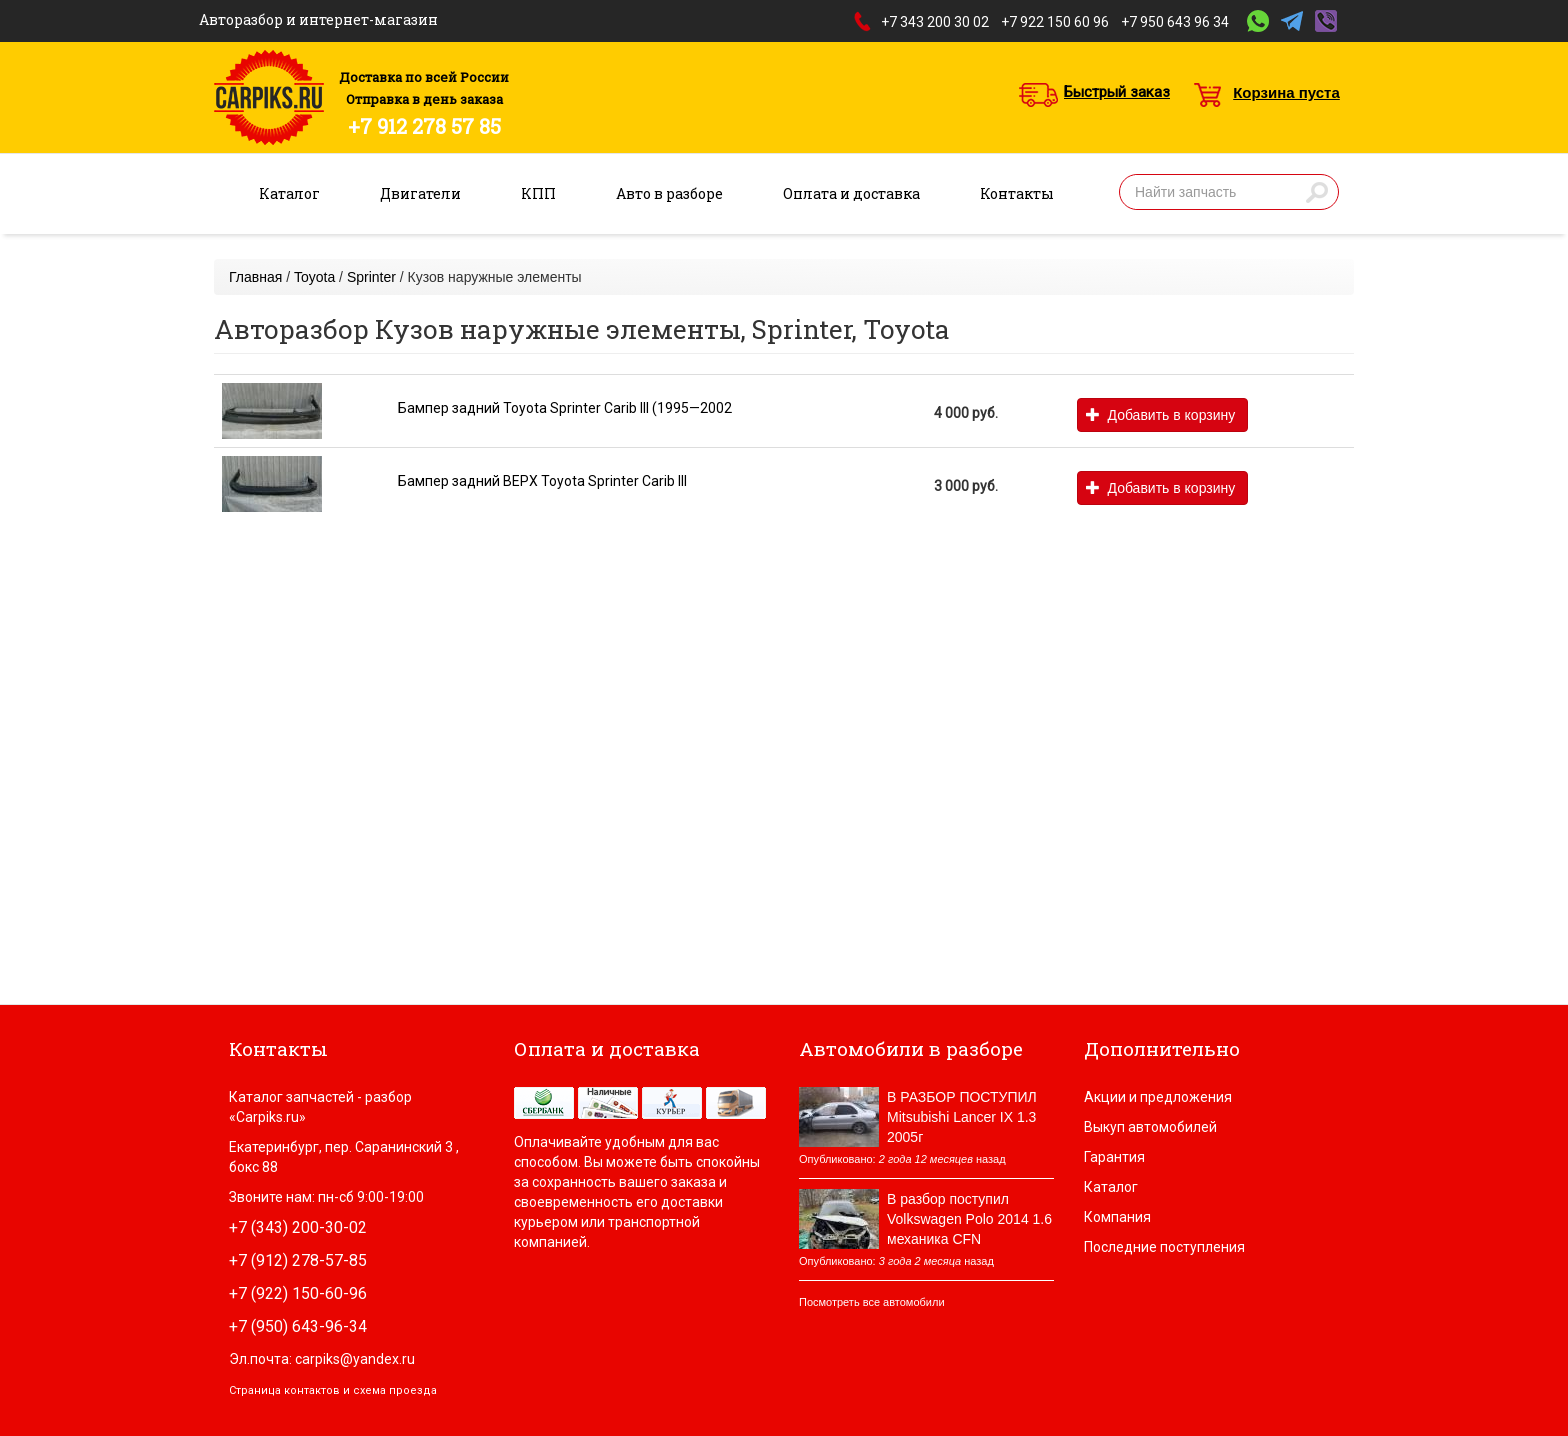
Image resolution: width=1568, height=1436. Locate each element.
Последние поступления (1164, 1247)
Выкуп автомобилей (1150, 1127)
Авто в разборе (669, 193)
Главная (255, 277)
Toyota (314, 277)
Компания (1117, 1217)
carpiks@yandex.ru (355, 1359)
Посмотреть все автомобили (872, 1302)
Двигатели (420, 193)
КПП (538, 193)
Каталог (289, 193)
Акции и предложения (1158, 1097)
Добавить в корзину (1160, 415)
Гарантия (1114, 1157)
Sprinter (371, 277)
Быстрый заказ (1117, 92)
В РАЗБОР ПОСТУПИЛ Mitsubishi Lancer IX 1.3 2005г (962, 1117)
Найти (1317, 192)
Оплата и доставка (851, 193)
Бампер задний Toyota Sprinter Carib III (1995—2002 (565, 408)
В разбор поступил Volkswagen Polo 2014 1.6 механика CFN (969, 1219)
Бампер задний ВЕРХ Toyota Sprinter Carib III (542, 481)
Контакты (1017, 193)
